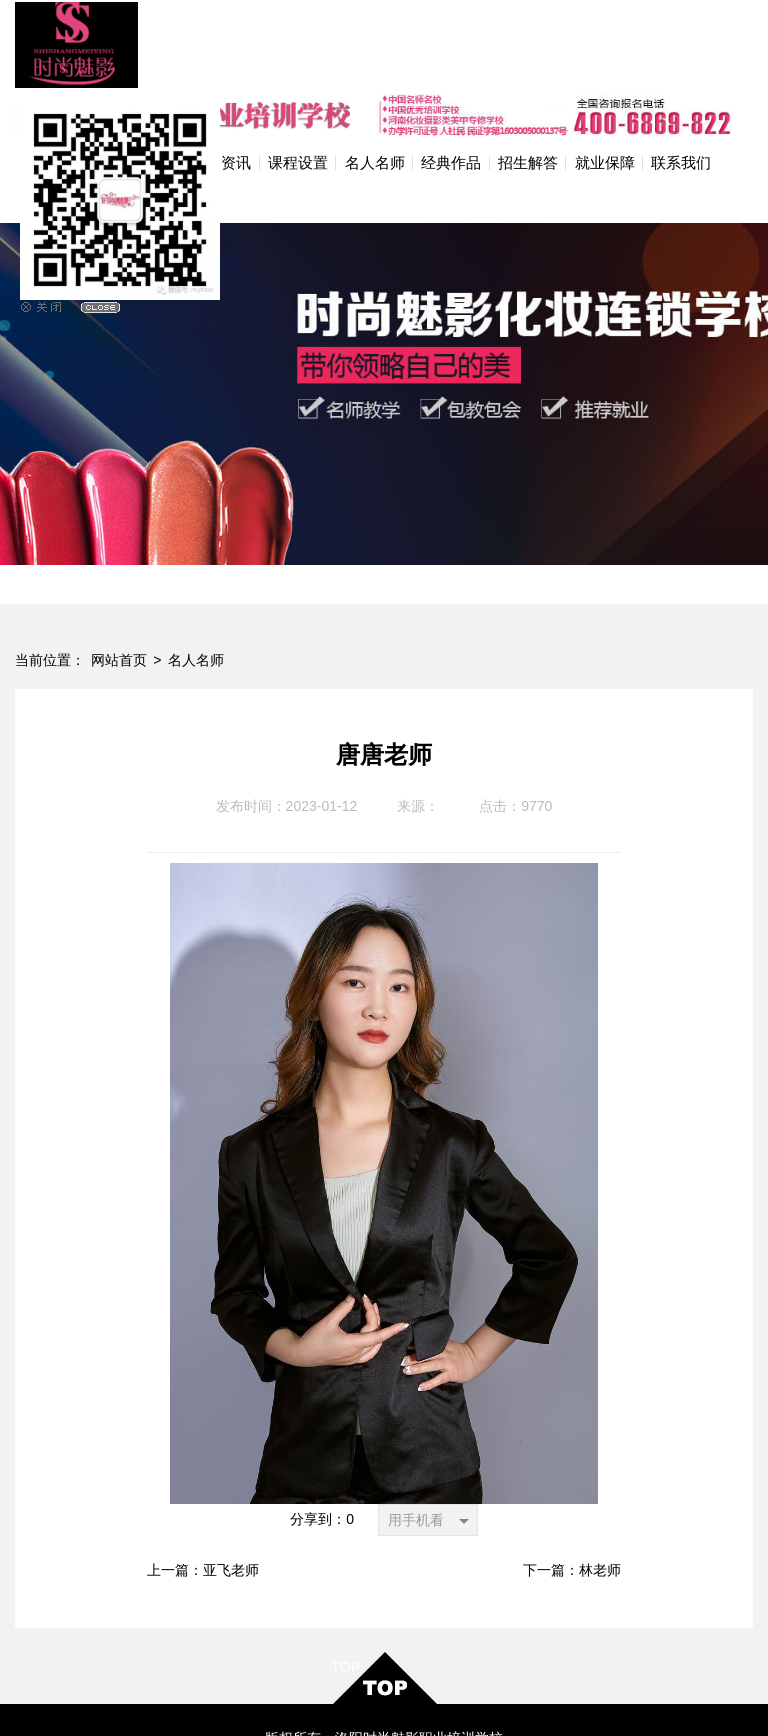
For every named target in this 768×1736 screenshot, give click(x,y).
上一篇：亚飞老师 (203, 1476)
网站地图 (452, 1701)
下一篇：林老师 (572, 1476)
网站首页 (119, 566)
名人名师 (196, 566)
